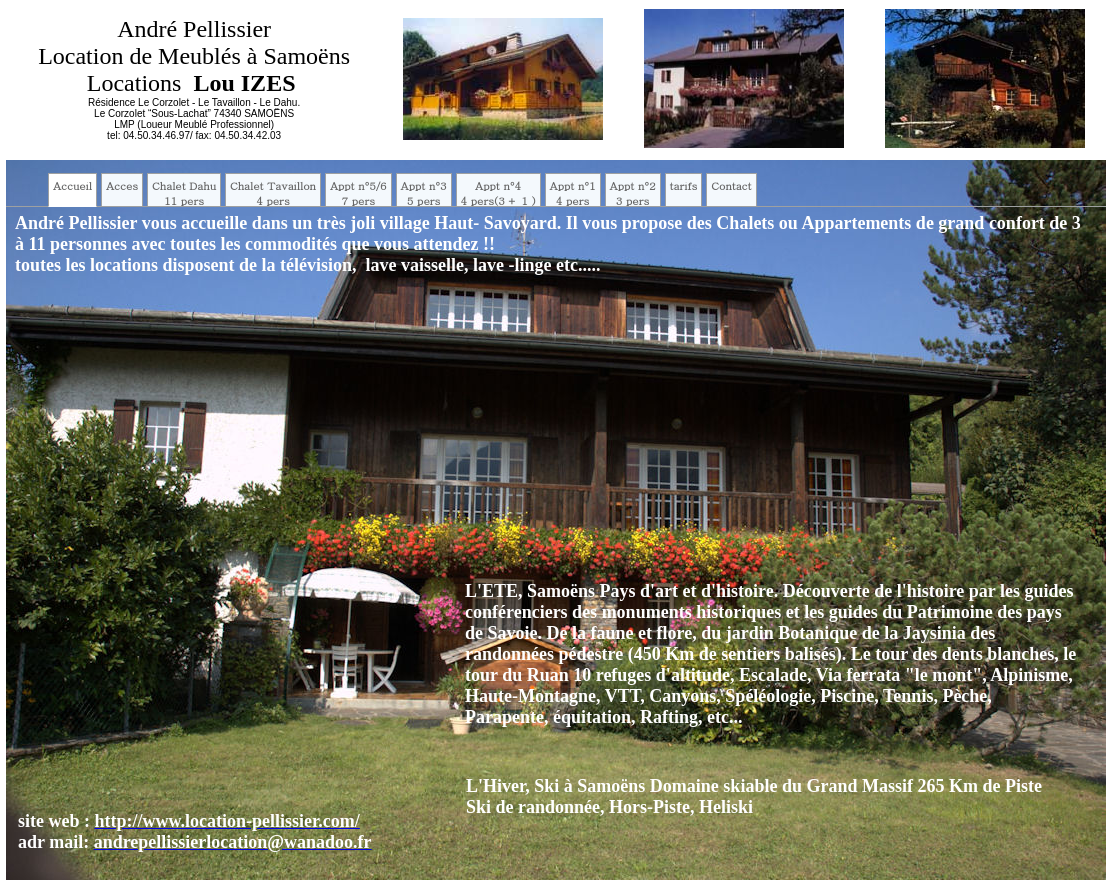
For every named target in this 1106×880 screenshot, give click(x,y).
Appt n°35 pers (424, 193)
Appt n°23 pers (633, 193)
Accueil (72, 185)
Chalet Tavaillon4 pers (273, 193)
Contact (731, 185)
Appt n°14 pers (573, 193)
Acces (122, 185)
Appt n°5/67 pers (358, 193)
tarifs (684, 185)
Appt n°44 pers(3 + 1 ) (498, 193)
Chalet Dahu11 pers (184, 193)
